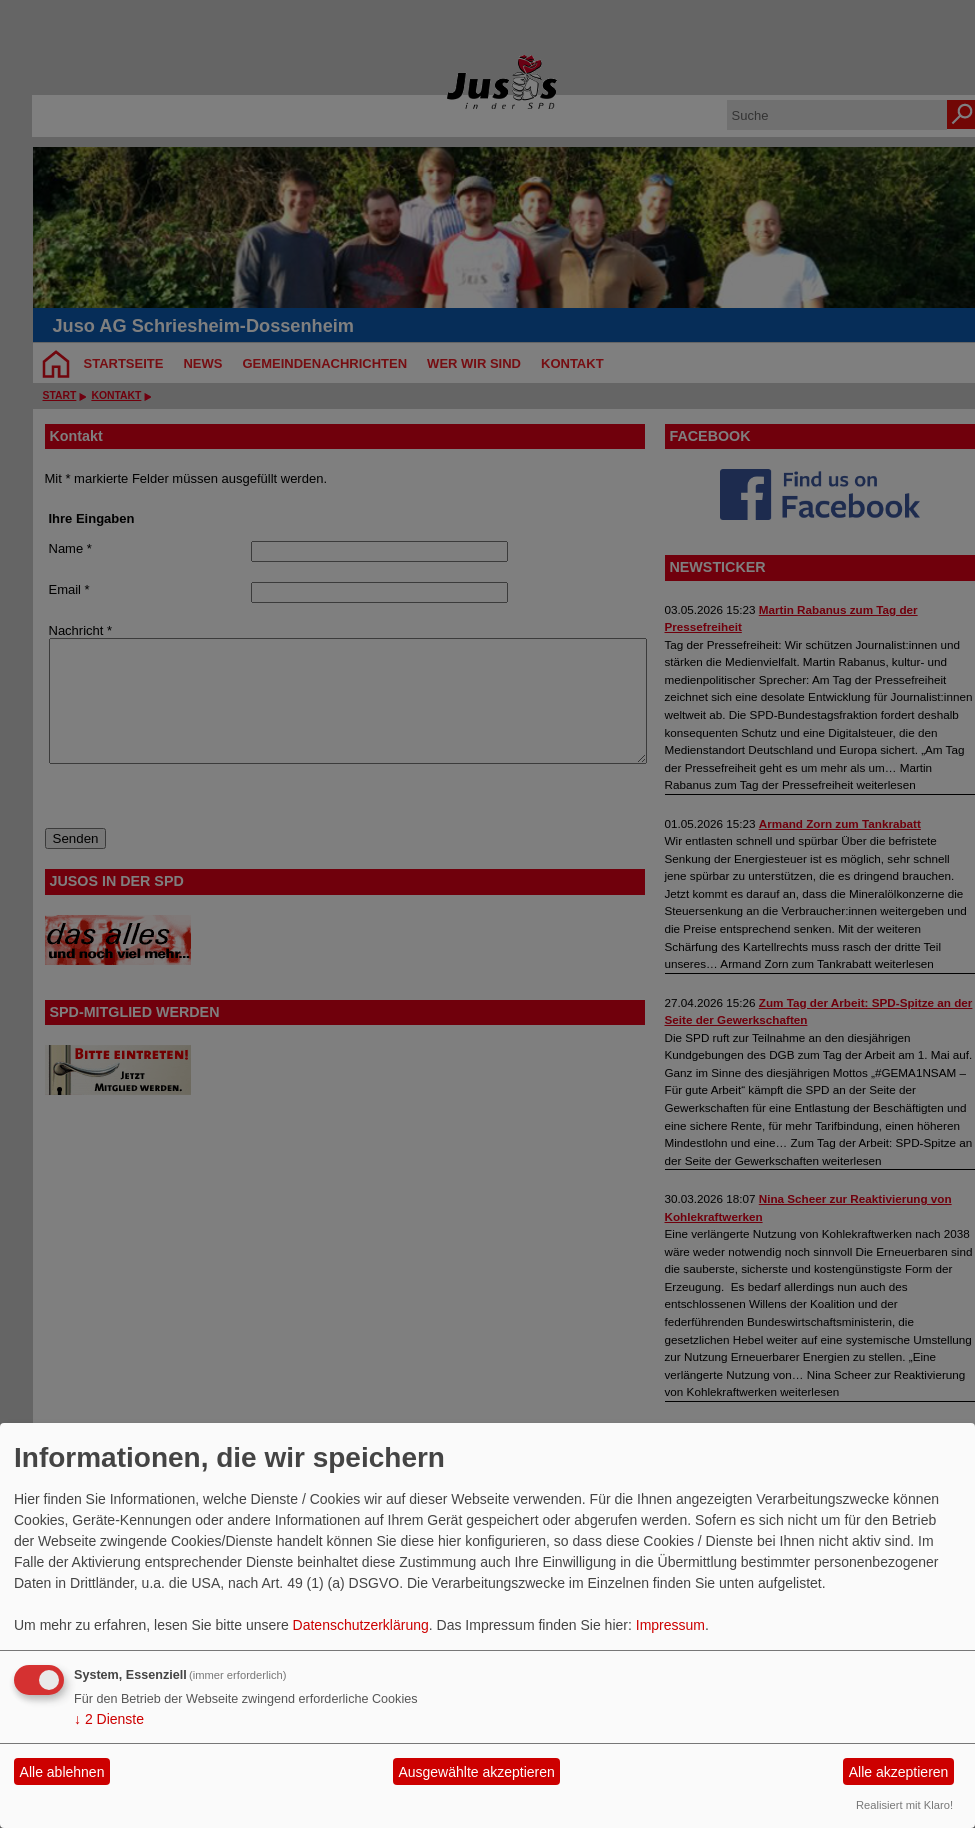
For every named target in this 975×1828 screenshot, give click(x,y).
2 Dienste (109, 1719)
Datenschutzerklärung (361, 1625)
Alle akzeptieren (899, 1772)
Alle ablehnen (62, 1772)
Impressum (670, 1625)
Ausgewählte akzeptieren (476, 1772)
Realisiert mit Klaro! (904, 1805)
